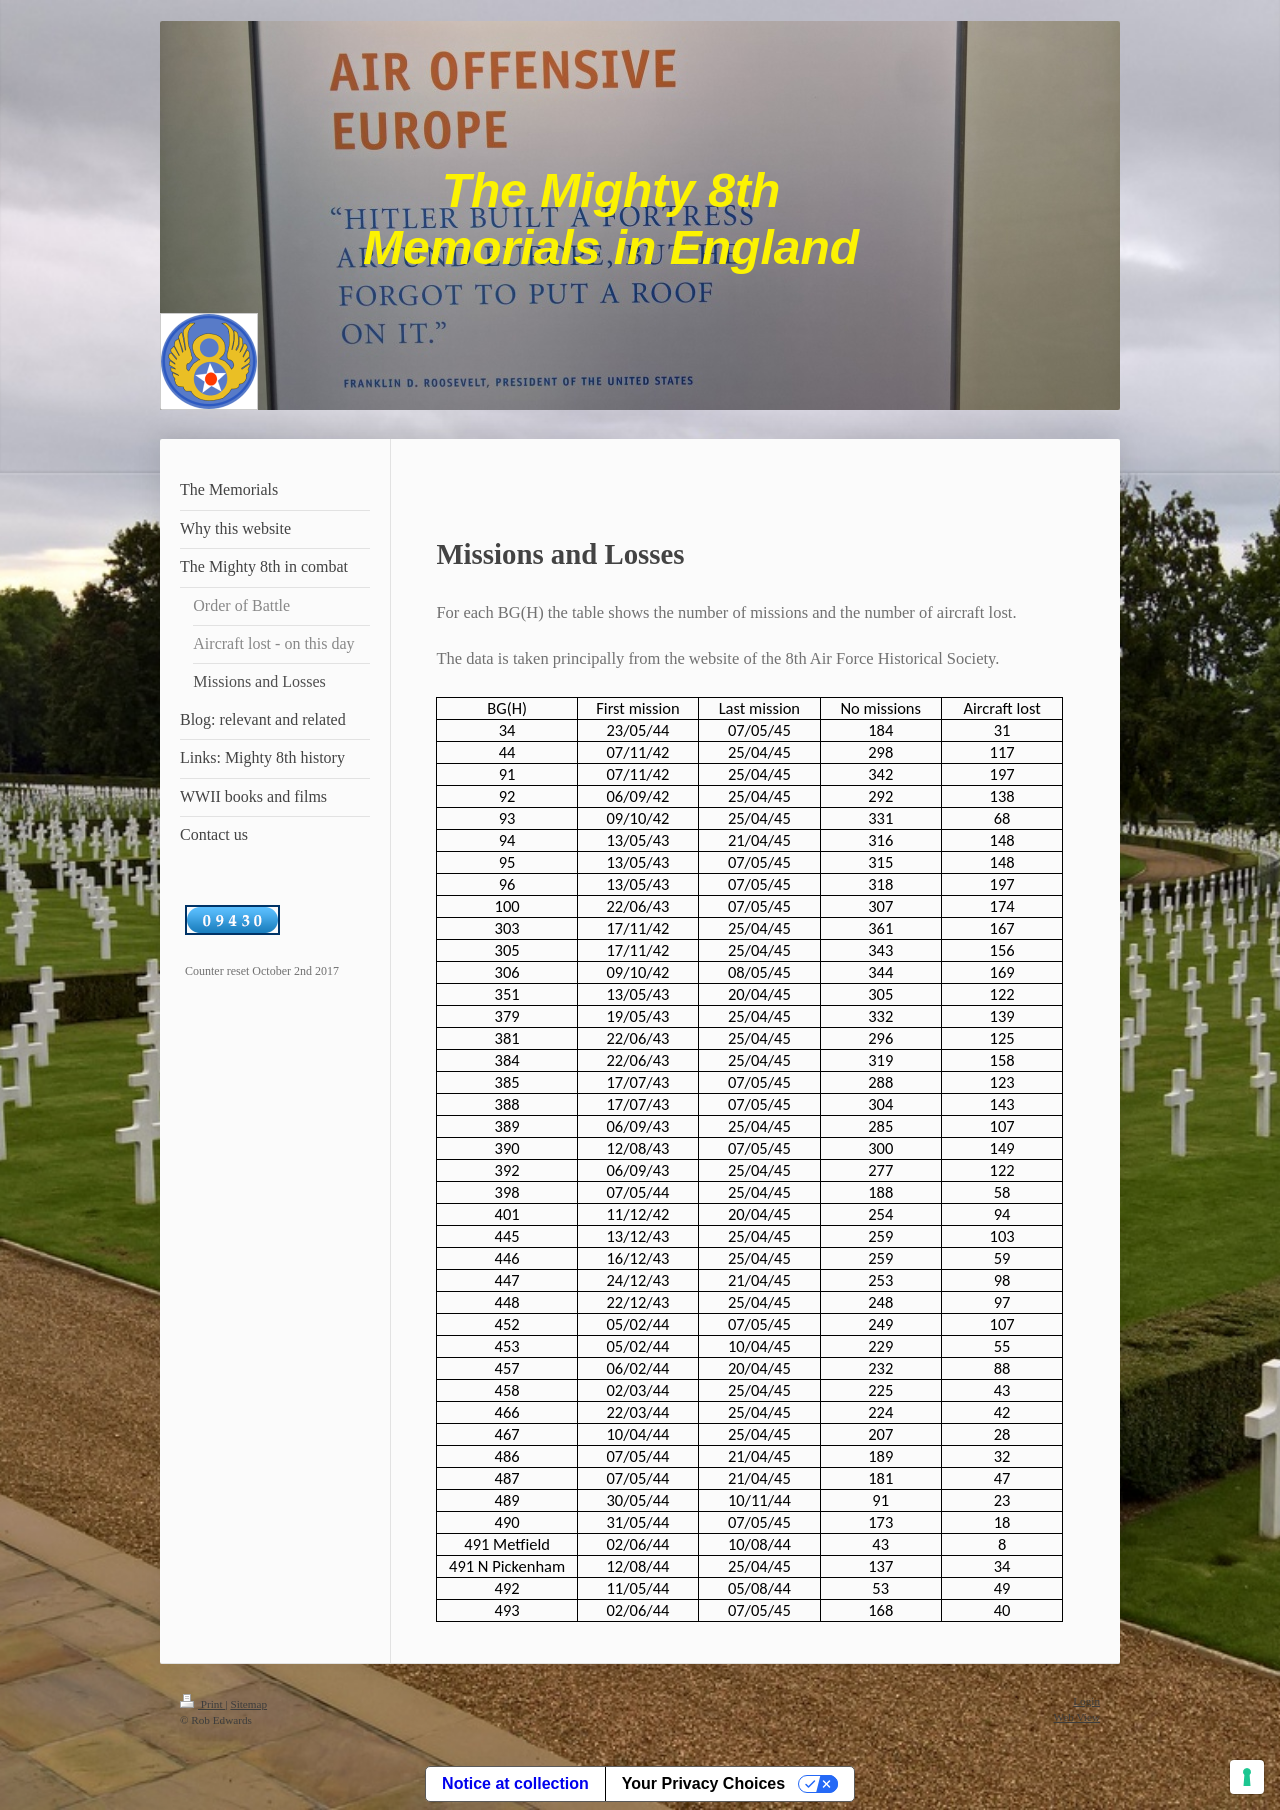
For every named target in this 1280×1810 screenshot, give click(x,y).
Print (202, 1704)
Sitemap (248, 1704)
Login (1086, 1701)
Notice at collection (515, 1783)
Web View (1077, 1717)
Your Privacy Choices (703, 1783)
